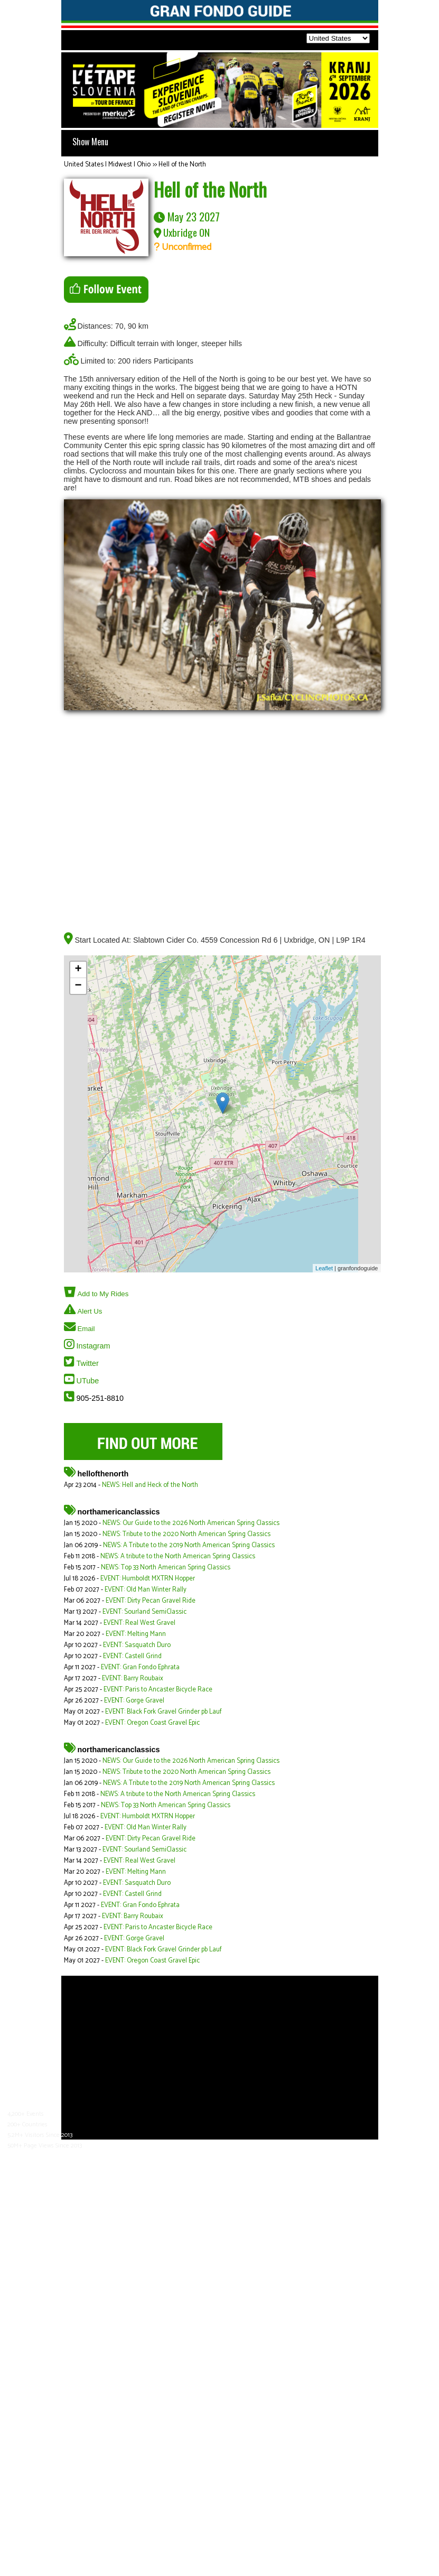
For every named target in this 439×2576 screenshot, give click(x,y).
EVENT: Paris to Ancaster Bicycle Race (158, 1689)
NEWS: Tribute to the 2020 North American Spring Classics (186, 1534)
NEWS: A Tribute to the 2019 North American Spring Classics (189, 1545)
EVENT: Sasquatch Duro (137, 1645)
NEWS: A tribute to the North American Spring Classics (177, 1556)
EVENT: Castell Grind (132, 1656)
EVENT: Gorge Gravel (134, 1700)
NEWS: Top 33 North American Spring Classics (165, 1567)
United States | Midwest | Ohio (107, 164)
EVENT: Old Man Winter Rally (145, 1589)
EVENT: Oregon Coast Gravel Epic (152, 1722)
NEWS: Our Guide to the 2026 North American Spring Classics (190, 1523)
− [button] (77, 986)
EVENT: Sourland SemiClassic (144, 1611)
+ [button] (77, 970)
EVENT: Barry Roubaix (132, 1678)
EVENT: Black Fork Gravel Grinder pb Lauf (163, 1711)
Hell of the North (182, 164)
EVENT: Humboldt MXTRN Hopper (147, 1578)
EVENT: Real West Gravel (139, 1623)
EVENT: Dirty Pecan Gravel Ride (150, 1600)
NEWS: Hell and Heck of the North (150, 1485)
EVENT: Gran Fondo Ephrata (140, 1667)
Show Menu (90, 141)
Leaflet (324, 1268)
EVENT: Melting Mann (136, 1634)
